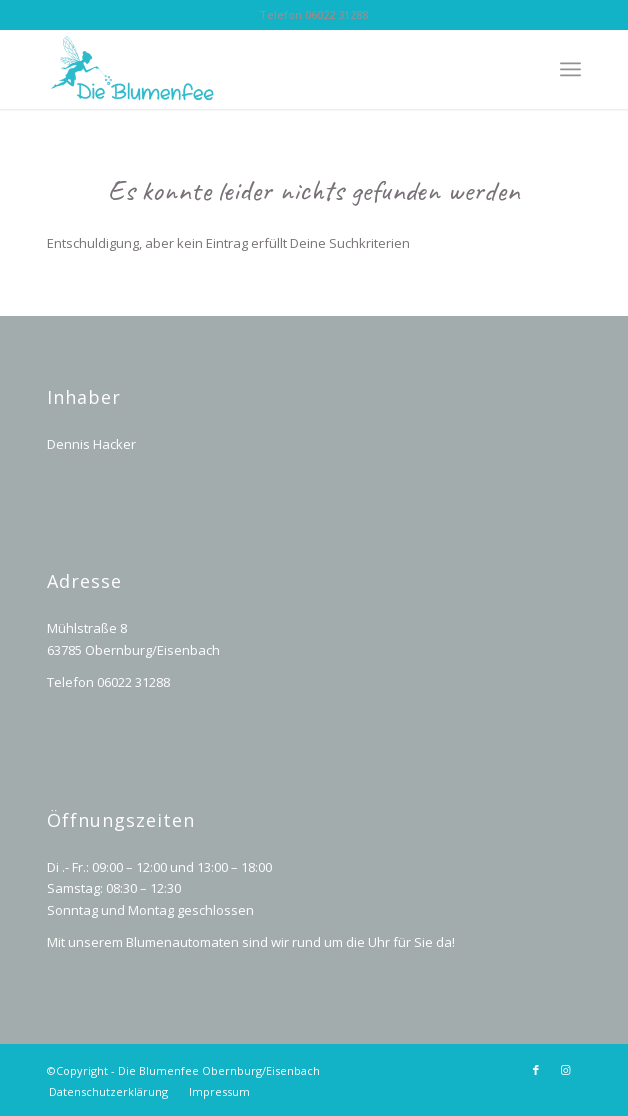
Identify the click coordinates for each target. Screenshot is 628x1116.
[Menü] (570, 69)
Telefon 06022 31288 (313, 14)
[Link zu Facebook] (536, 1070)
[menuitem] (108, 1092)
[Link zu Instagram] (566, 1070)
